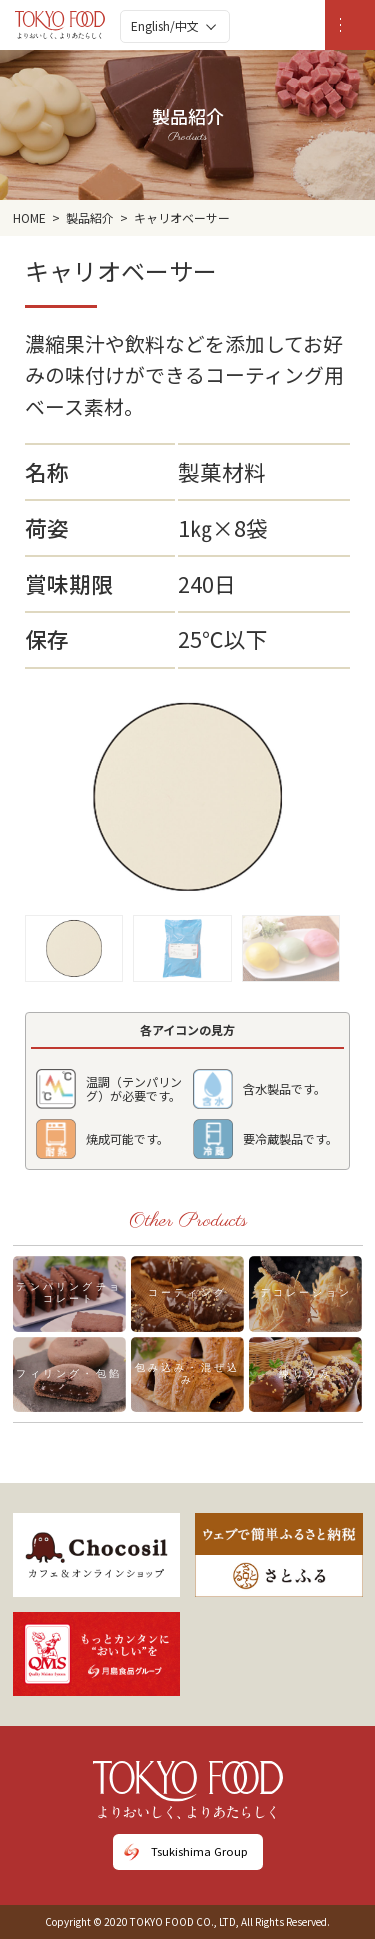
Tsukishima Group (199, 1851)
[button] (74, 943)
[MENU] (350, 25)
